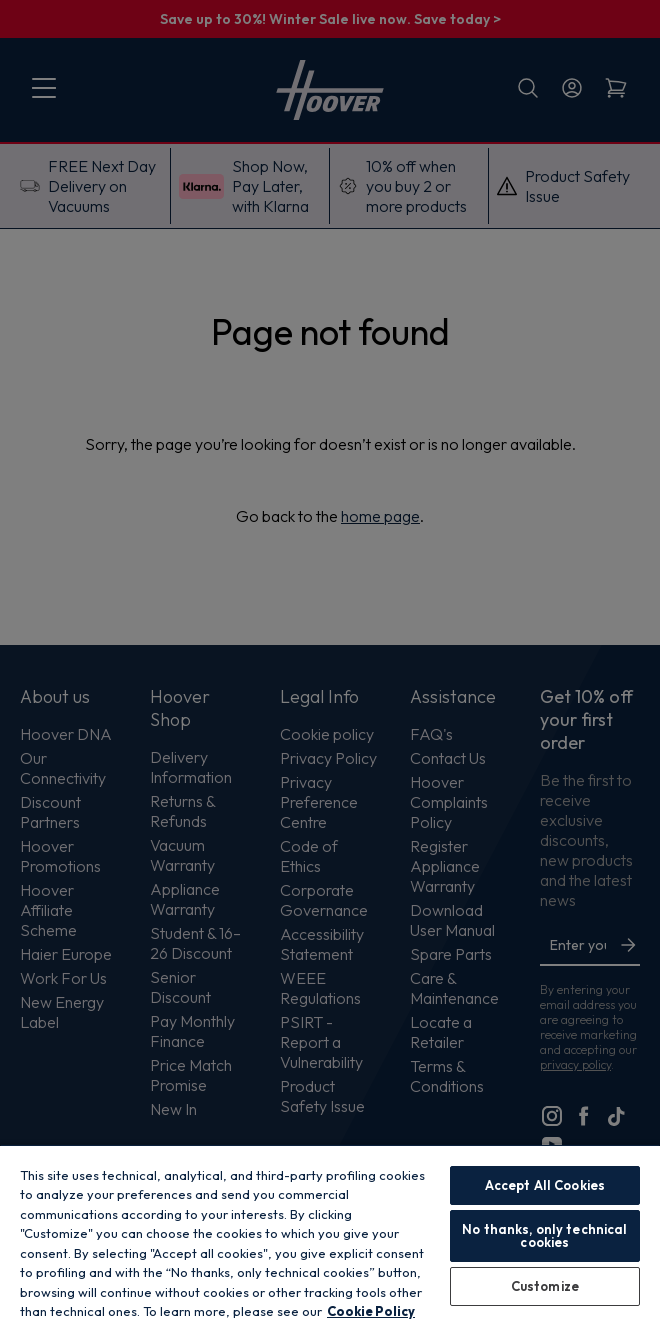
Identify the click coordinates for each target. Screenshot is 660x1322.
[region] (330, 1233)
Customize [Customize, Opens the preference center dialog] (545, 1286)
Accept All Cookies (545, 1185)
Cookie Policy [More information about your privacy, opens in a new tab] (371, 1311)
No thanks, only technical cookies (544, 1235)
